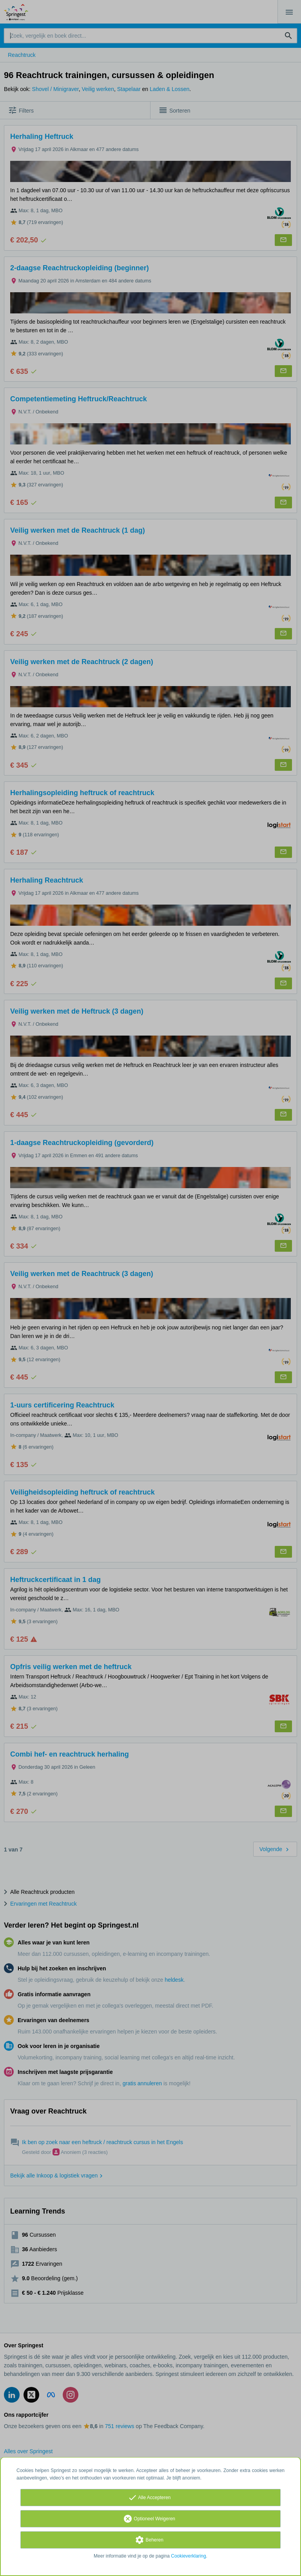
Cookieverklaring (188, 2556)
